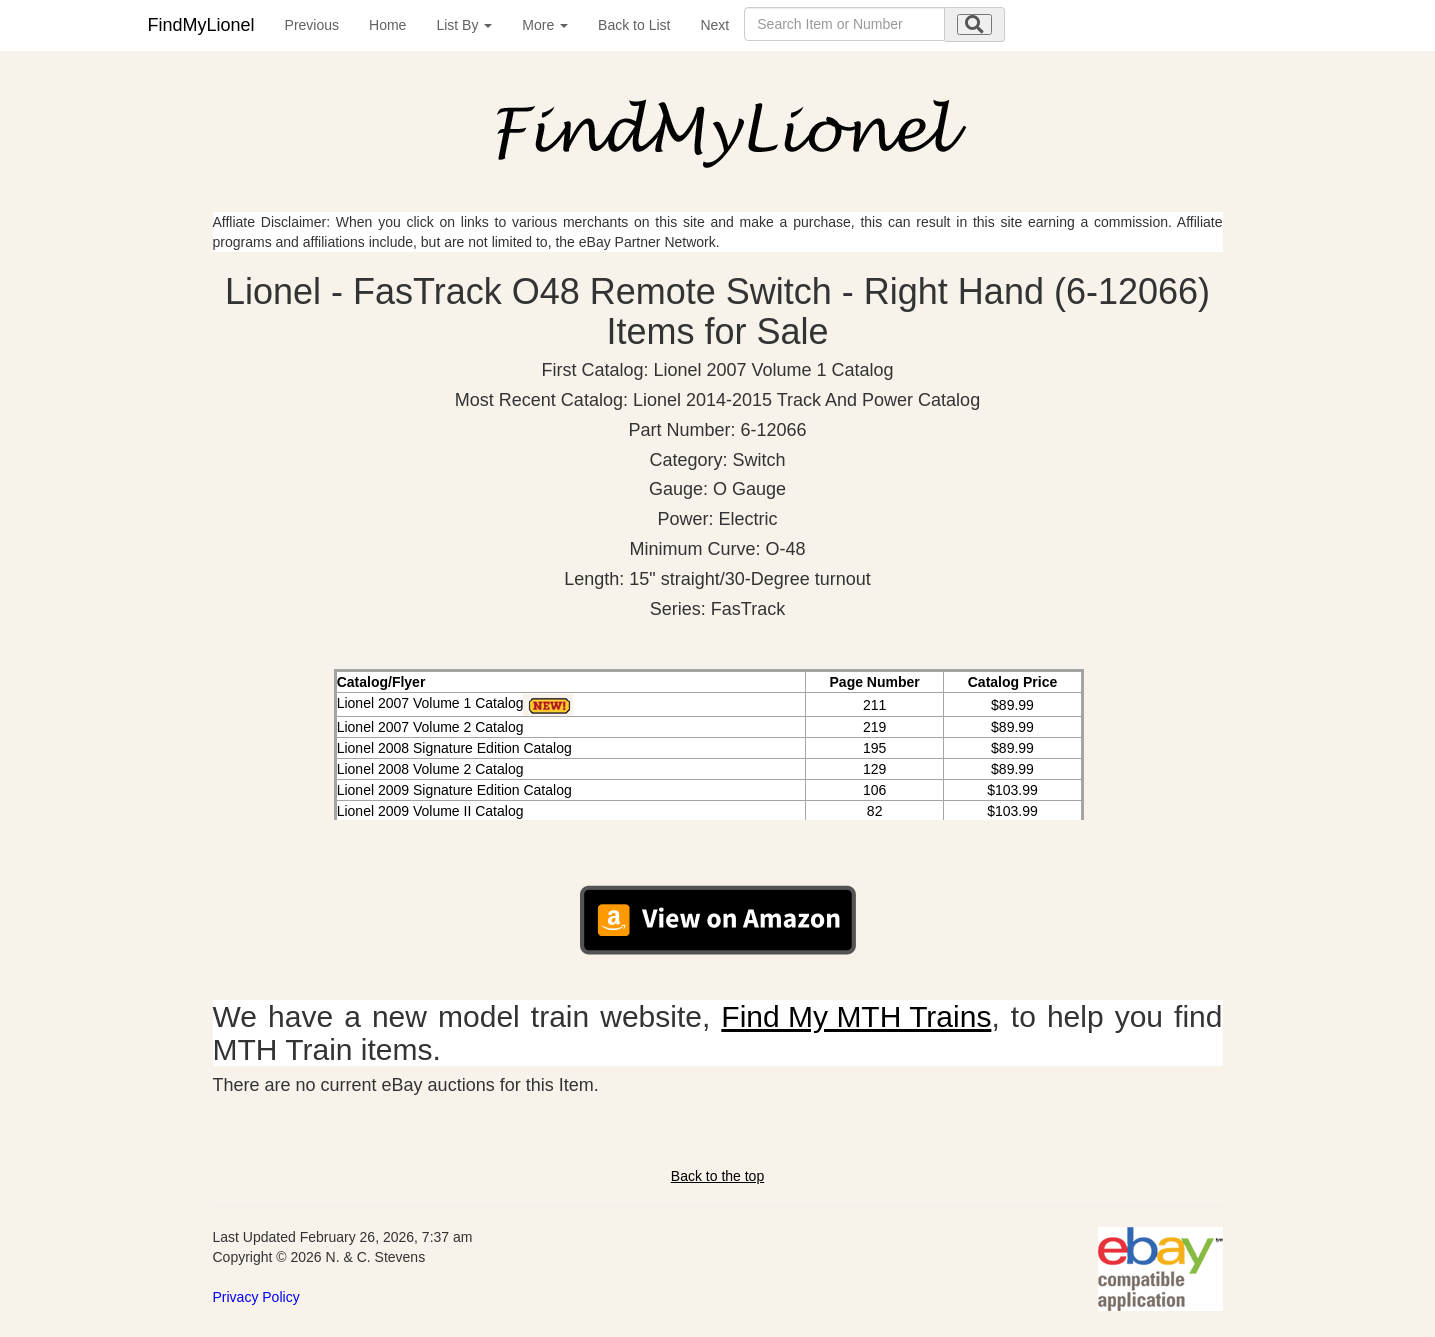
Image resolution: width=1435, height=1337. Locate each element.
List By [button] (464, 25)
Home (387, 25)
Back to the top (717, 1176)
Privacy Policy (256, 1297)
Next (714, 25)
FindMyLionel (201, 25)
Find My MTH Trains (856, 1016)
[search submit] (974, 24)
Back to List (634, 25)
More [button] (545, 25)
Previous (312, 25)
